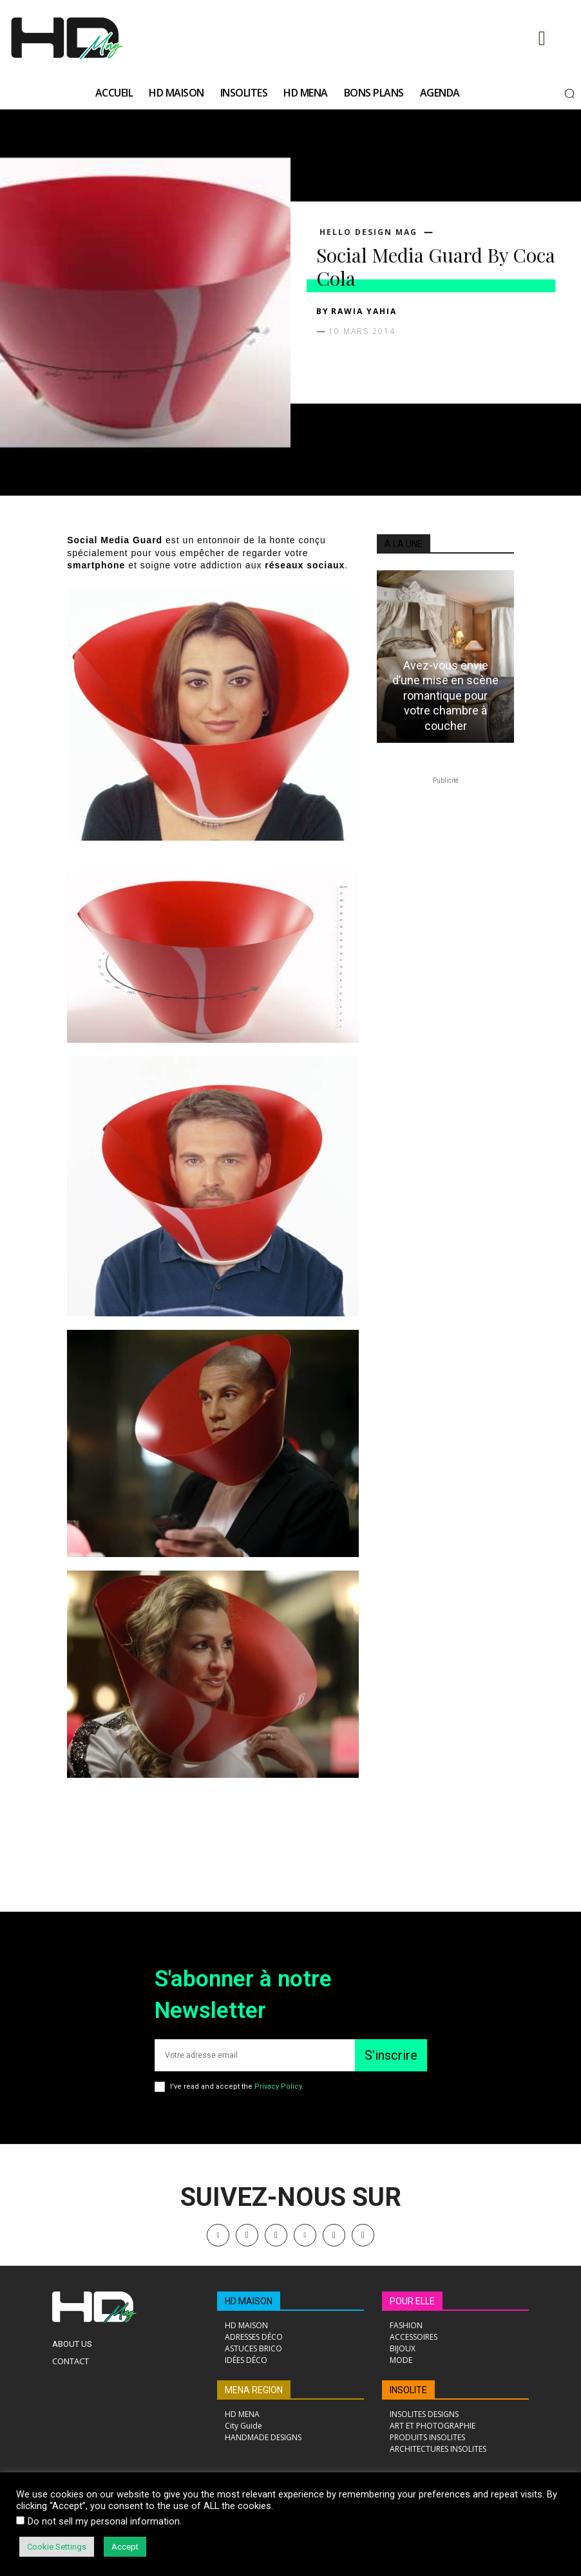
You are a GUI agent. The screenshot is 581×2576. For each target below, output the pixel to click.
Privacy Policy (277, 2086)
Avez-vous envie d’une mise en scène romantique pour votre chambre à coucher (445, 695)
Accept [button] (124, 2547)
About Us (72, 2344)
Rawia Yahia (364, 311)
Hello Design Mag (368, 232)
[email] (255, 2055)
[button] (569, 93)
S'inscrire (391, 2055)
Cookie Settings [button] (56, 2547)
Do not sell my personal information (104, 2521)
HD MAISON (248, 2301)
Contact (70, 2361)
